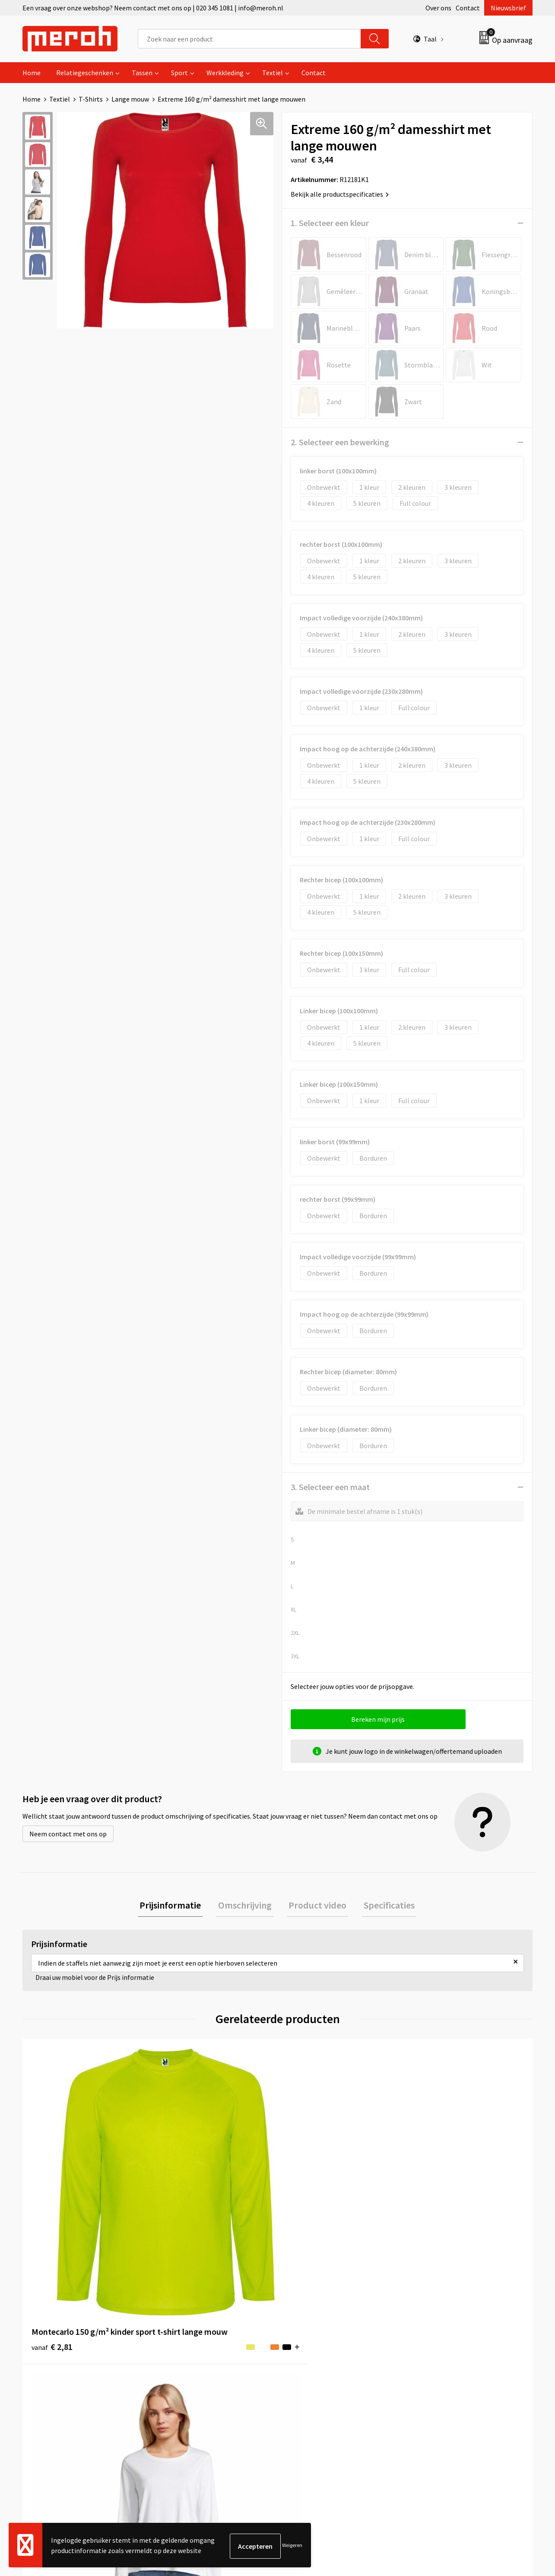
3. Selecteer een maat (330, 1486)
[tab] (176, 1906)
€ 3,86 (434, 2202)
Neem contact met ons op (68, 1833)
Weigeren (292, 2546)
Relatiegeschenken (84, 72)
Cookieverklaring (440, 2357)
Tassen (142, 72)
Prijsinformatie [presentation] (176, 1906)
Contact (468, 7)
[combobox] (249, 38)
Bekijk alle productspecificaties (340, 194)
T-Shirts (91, 99)
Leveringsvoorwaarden (448, 2344)
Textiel (272, 72)
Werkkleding (225, 72)
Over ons (438, 7)
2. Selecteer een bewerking (340, 442)
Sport (179, 72)
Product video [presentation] (316, 1906)
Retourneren (307, 2344)
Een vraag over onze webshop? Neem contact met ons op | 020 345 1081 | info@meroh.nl (152, 7)
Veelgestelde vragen (192, 2357)
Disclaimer (430, 2383)
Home (31, 72)
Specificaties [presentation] (383, 1906)
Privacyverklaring (440, 2370)
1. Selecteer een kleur (330, 222)
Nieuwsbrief (508, 7)
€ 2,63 (307, 2202)
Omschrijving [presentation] (247, 1906)
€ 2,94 (179, 2202)
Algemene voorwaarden (450, 2331)
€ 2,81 (52, 2202)
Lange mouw (130, 99)
